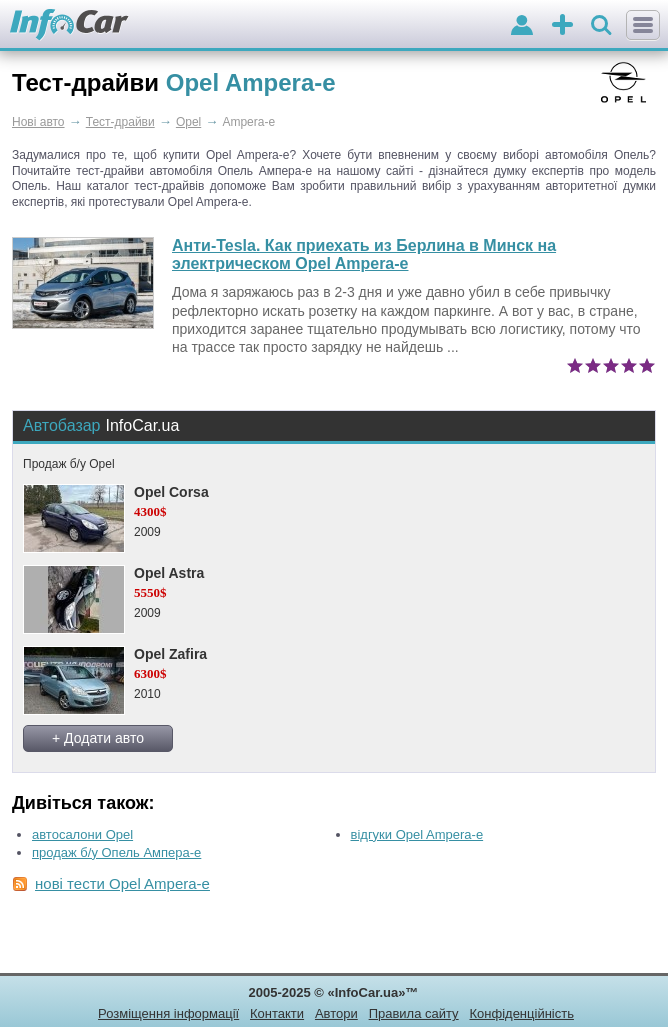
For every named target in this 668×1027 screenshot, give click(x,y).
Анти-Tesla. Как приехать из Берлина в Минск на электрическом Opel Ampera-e (364, 254)
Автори (336, 1013)
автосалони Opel (82, 834)
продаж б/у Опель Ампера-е (116, 852)
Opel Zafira (170, 654)
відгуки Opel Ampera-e (417, 834)
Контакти (277, 1013)
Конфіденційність (521, 1013)
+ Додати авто (98, 738)
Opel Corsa (171, 492)
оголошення (562, 26)
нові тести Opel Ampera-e (122, 883)
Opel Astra (169, 573)
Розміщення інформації (168, 1013)
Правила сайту (414, 1013)
